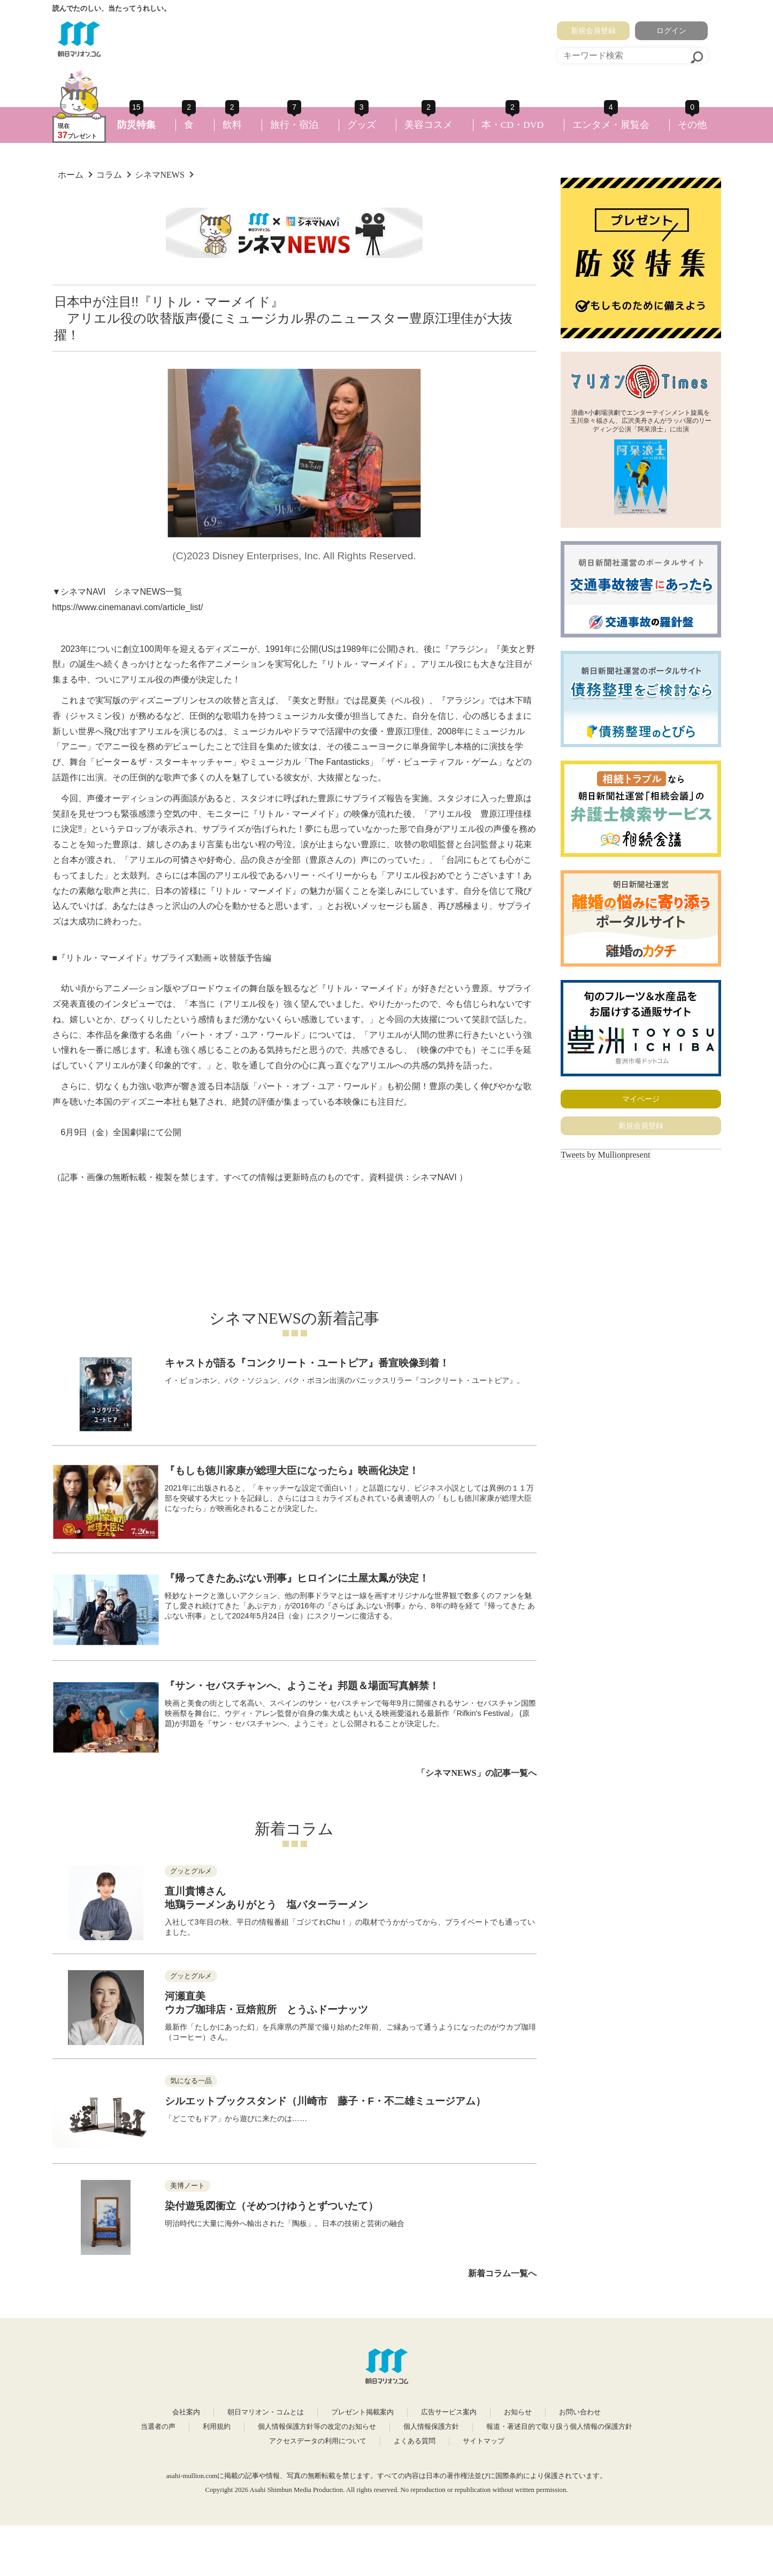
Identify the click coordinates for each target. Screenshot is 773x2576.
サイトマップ (483, 2441)
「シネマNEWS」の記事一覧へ (476, 1772)
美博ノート (187, 2186)
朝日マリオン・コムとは (265, 2412)
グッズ (361, 124)
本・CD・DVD (512, 124)
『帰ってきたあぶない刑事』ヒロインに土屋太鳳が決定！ (297, 1578)
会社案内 (186, 2412)
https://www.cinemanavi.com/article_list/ (127, 607)
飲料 (232, 124)
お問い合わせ (580, 2412)
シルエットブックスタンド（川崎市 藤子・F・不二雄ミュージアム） (325, 2101)
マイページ (641, 1099)
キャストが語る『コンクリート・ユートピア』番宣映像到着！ (307, 1363)
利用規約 (217, 2426)
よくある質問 (414, 2441)
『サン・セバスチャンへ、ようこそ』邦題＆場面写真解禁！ (302, 1685)
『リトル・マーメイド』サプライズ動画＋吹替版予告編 (164, 957)
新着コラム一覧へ (502, 2273)
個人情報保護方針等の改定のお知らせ (317, 2426)
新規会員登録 (593, 30)
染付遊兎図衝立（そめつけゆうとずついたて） (271, 2206)
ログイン (671, 30)
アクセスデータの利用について (317, 2441)
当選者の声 (158, 2426)
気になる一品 (191, 2081)
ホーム (70, 174)
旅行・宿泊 (294, 124)
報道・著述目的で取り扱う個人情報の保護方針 (559, 2426)
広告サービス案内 (449, 2412)
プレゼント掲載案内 (362, 2412)
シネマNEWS (160, 174)
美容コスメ (428, 124)
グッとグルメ (191, 1871)
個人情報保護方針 (431, 2426)
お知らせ (518, 2412)
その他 (692, 124)
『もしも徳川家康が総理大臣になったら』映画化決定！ (292, 1470)
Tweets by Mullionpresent (605, 1154)
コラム (109, 174)
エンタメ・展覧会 (610, 124)
